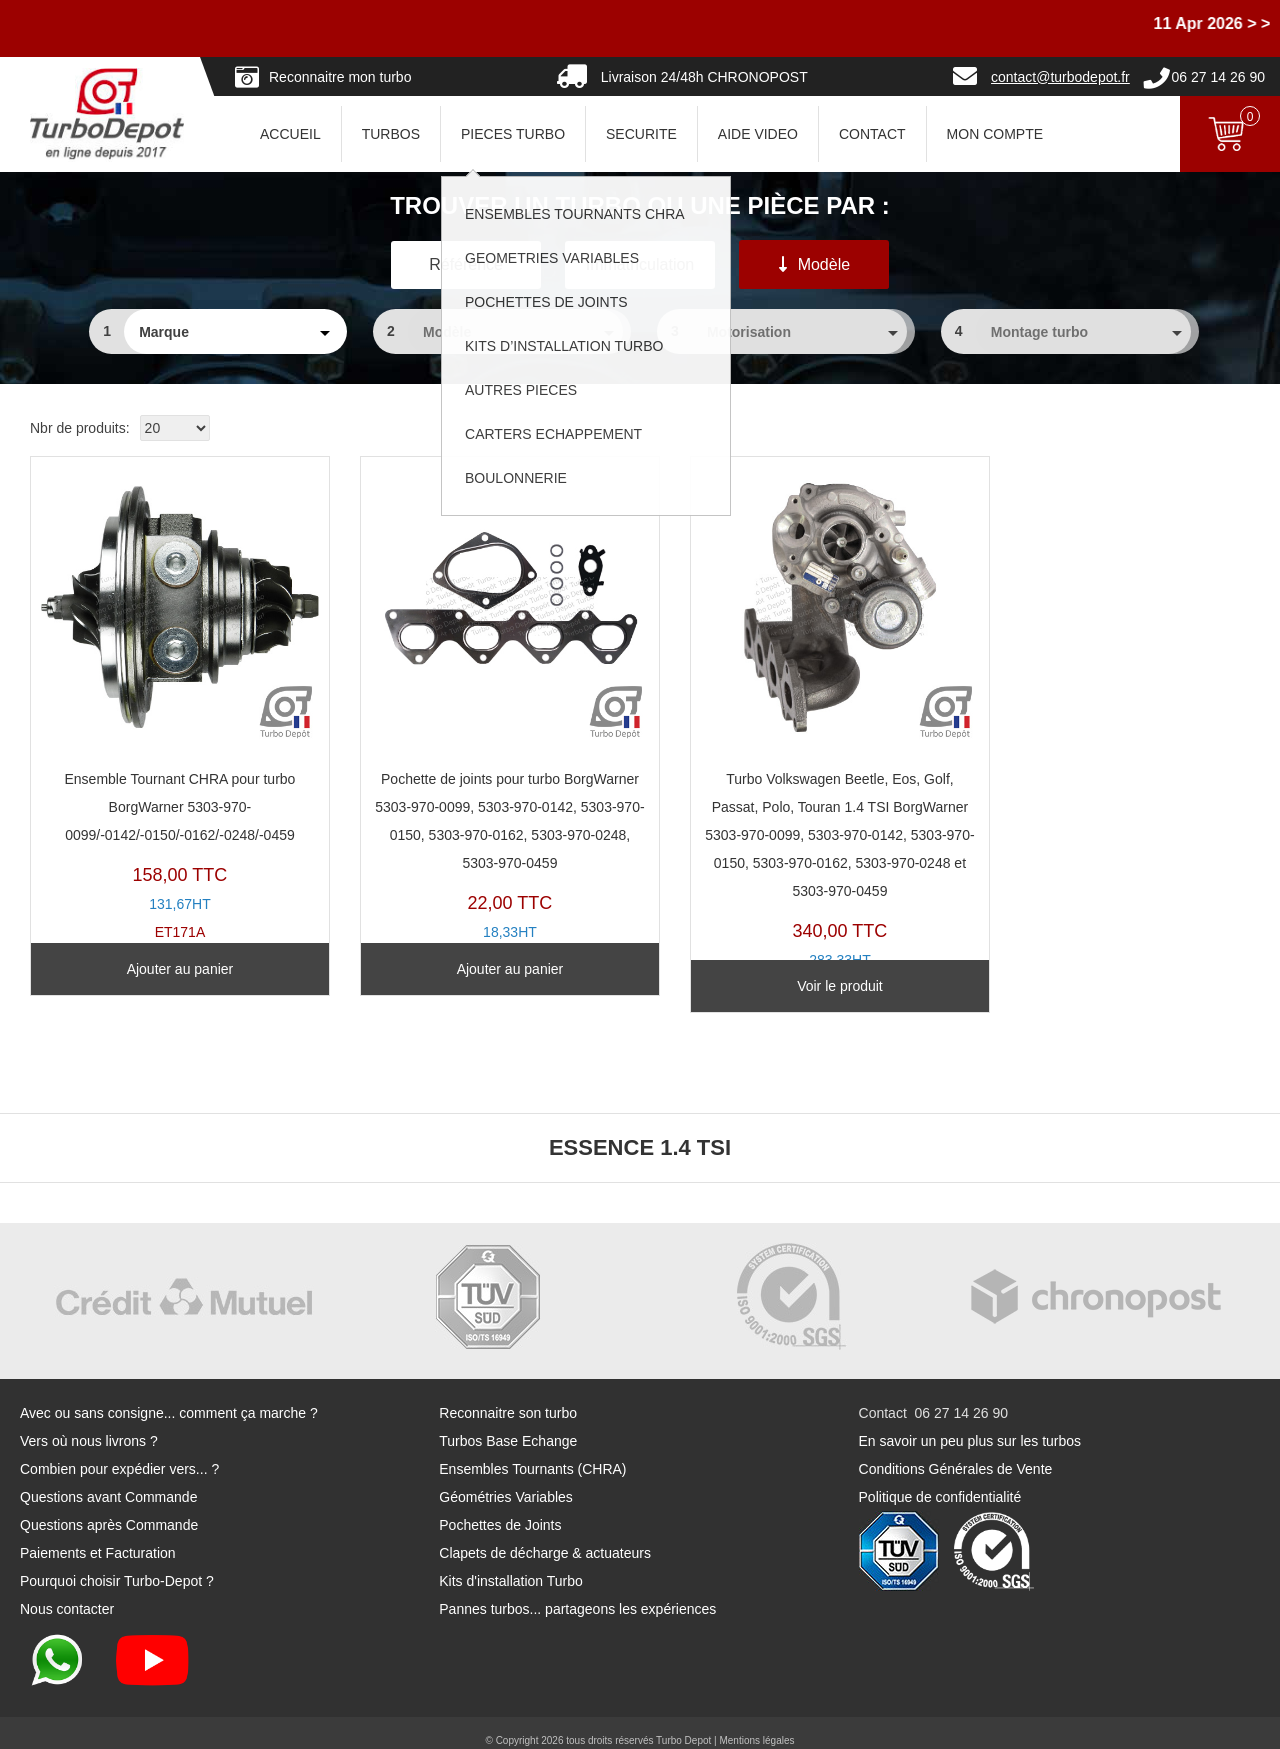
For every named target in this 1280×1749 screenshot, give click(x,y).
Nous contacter (67, 1593)
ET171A (170, 694)
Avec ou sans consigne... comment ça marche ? (169, 1397)
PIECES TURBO (513, 134)
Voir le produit (793, 969)
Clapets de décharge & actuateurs (545, 1537)
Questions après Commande (109, 1509)
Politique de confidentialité (940, 1481)
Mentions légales (756, 1724)
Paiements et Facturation (98, 1537)
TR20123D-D (793, 722)
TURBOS (391, 134)
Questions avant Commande (108, 1481)
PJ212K (481, 708)
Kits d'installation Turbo (511, 1565)
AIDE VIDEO (758, 134)
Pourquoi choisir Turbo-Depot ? (117, 1565)
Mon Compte (995, 134)
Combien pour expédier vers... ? (119, 1453)
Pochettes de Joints (500, 1509)
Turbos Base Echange (508, 1425)
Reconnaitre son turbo (508, 1397)
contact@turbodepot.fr (1060, 77)
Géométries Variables (506, 1481)
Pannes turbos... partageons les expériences (577, 1593)
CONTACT (872, 134)
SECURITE (641, 134)
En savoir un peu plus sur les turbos (970, 1425)
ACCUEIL (290, 134)
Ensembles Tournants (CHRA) (532, 1453)
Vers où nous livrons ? (89, 1425)
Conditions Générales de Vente (956, 1453)
